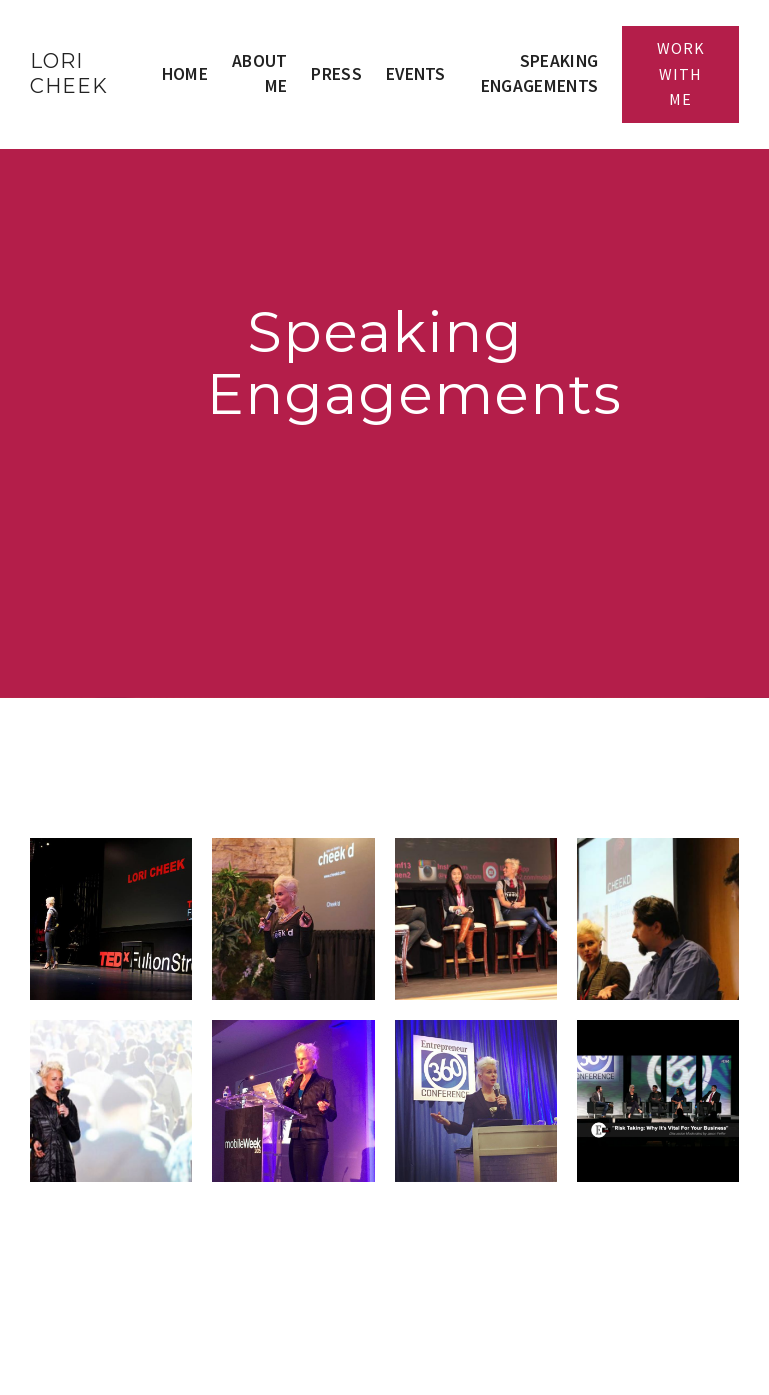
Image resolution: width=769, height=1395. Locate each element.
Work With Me (681, 73)
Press (336, 74)
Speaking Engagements (539, 74)
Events (416, 74)
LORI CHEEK (69, 74)
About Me (260, 74)
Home (185, 74)
